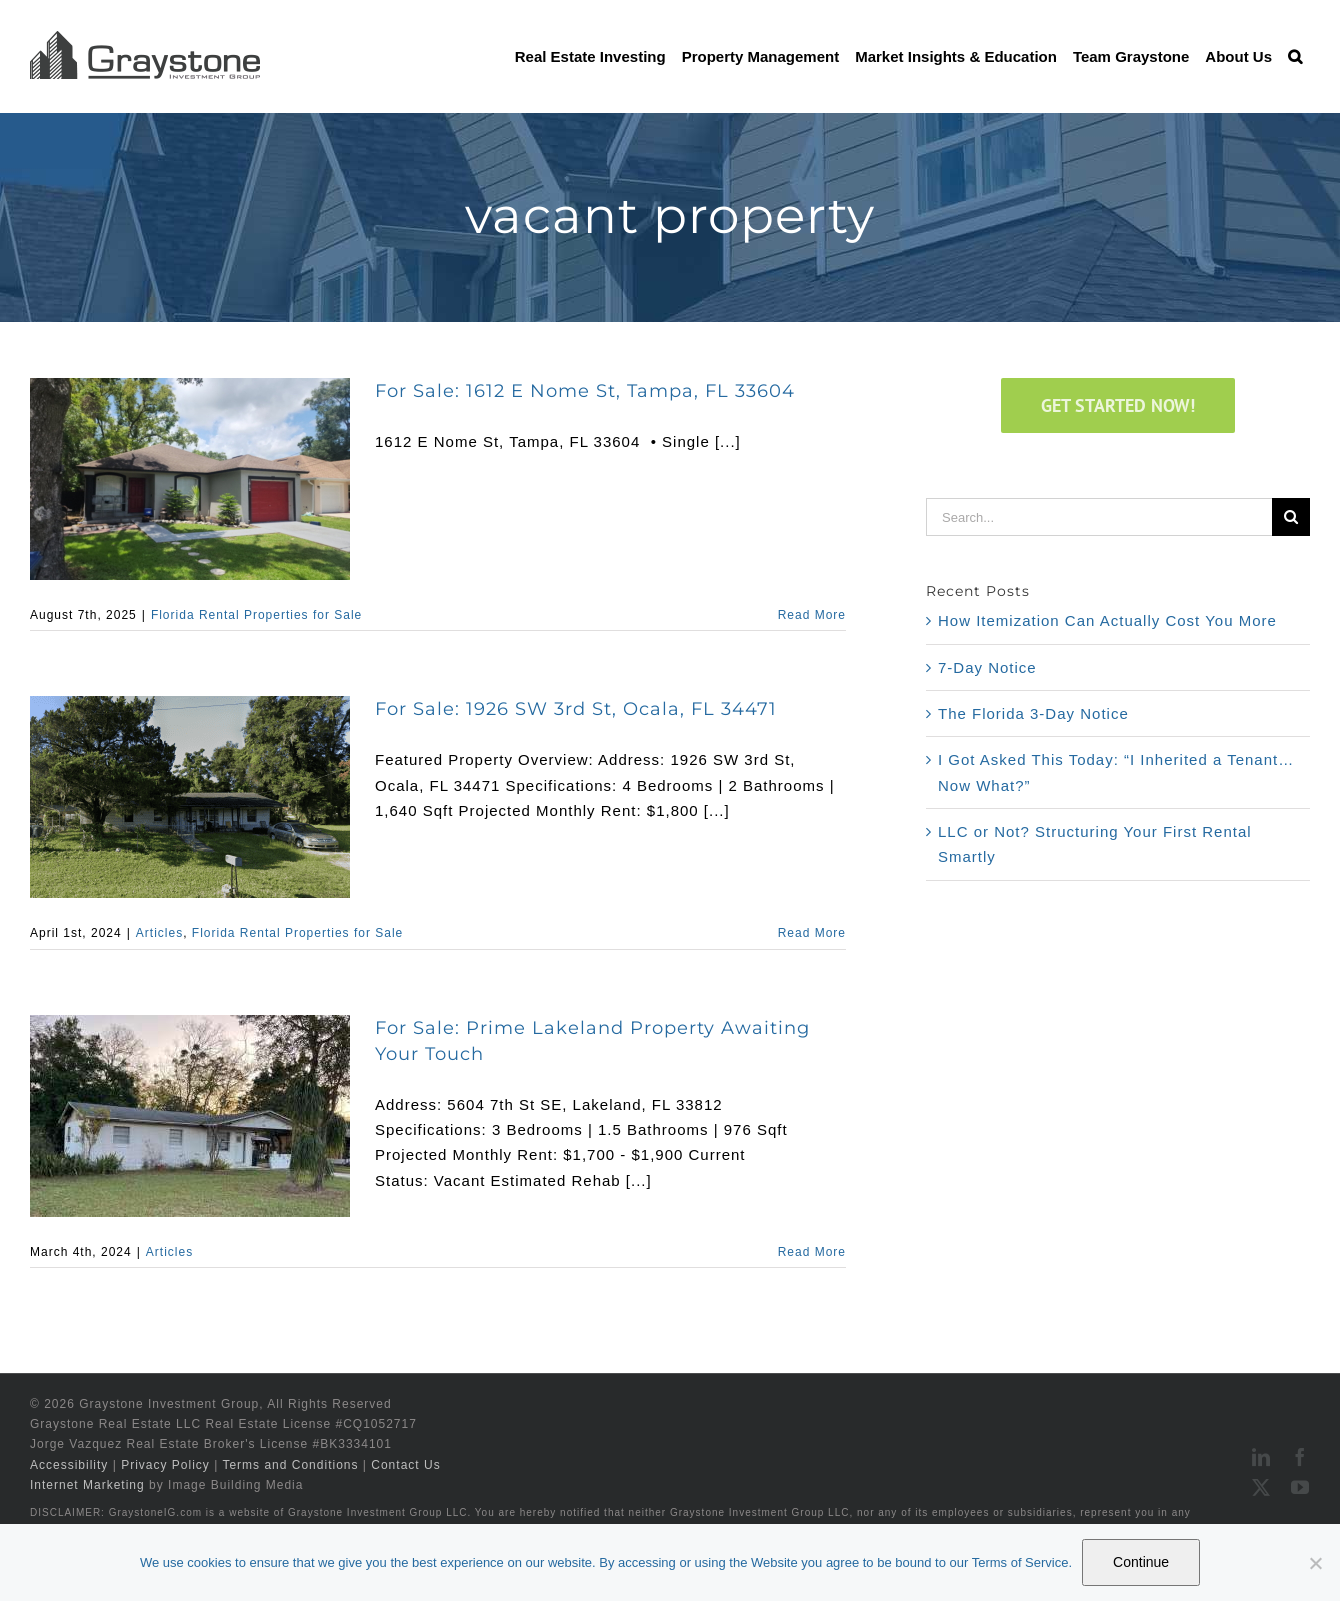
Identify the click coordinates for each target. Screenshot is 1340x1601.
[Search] (1291, 517)
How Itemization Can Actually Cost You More (1107, 620)
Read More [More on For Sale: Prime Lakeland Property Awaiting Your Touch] (812, 1252)
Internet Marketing (87, 1485)
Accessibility (69, 1465)
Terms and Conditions (290, 1465)
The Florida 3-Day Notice (1033, 713)
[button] (1295, 56)
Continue (1141, 1562)
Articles (159, 933)
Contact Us (405, 1465)
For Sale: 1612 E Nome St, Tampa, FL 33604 (585, 391)
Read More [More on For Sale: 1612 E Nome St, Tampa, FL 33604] (812, 615)
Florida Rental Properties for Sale (256, 615)
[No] (1315, 1563)
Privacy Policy (165, 1465)
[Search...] (1099, 517)
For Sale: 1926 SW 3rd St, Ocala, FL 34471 (576, 709)
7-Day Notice (987, 667)
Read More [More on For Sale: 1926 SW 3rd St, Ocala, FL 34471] (812, 933)
